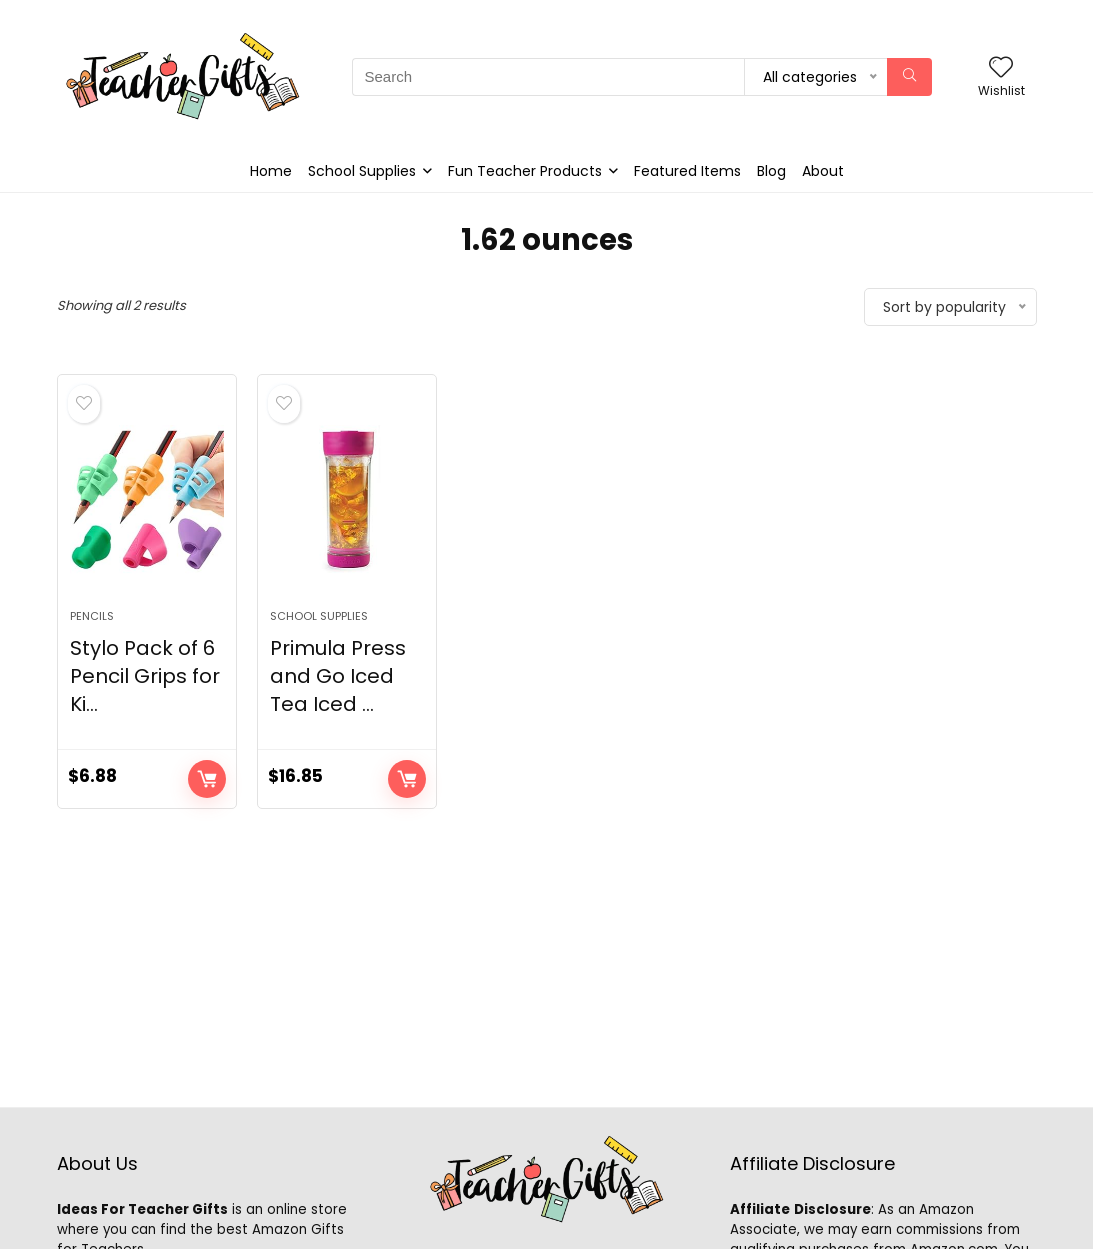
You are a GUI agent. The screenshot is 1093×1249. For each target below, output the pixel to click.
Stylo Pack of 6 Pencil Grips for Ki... (145, 676)
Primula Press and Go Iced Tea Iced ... (338, 676)
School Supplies (362, 171)
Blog (771, 171)
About (823, 171)
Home (271, 171)
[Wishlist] (1001, 68)
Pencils (92, 616)
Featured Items (687, 171)
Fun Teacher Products (525, 171)
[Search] (909, 77)
